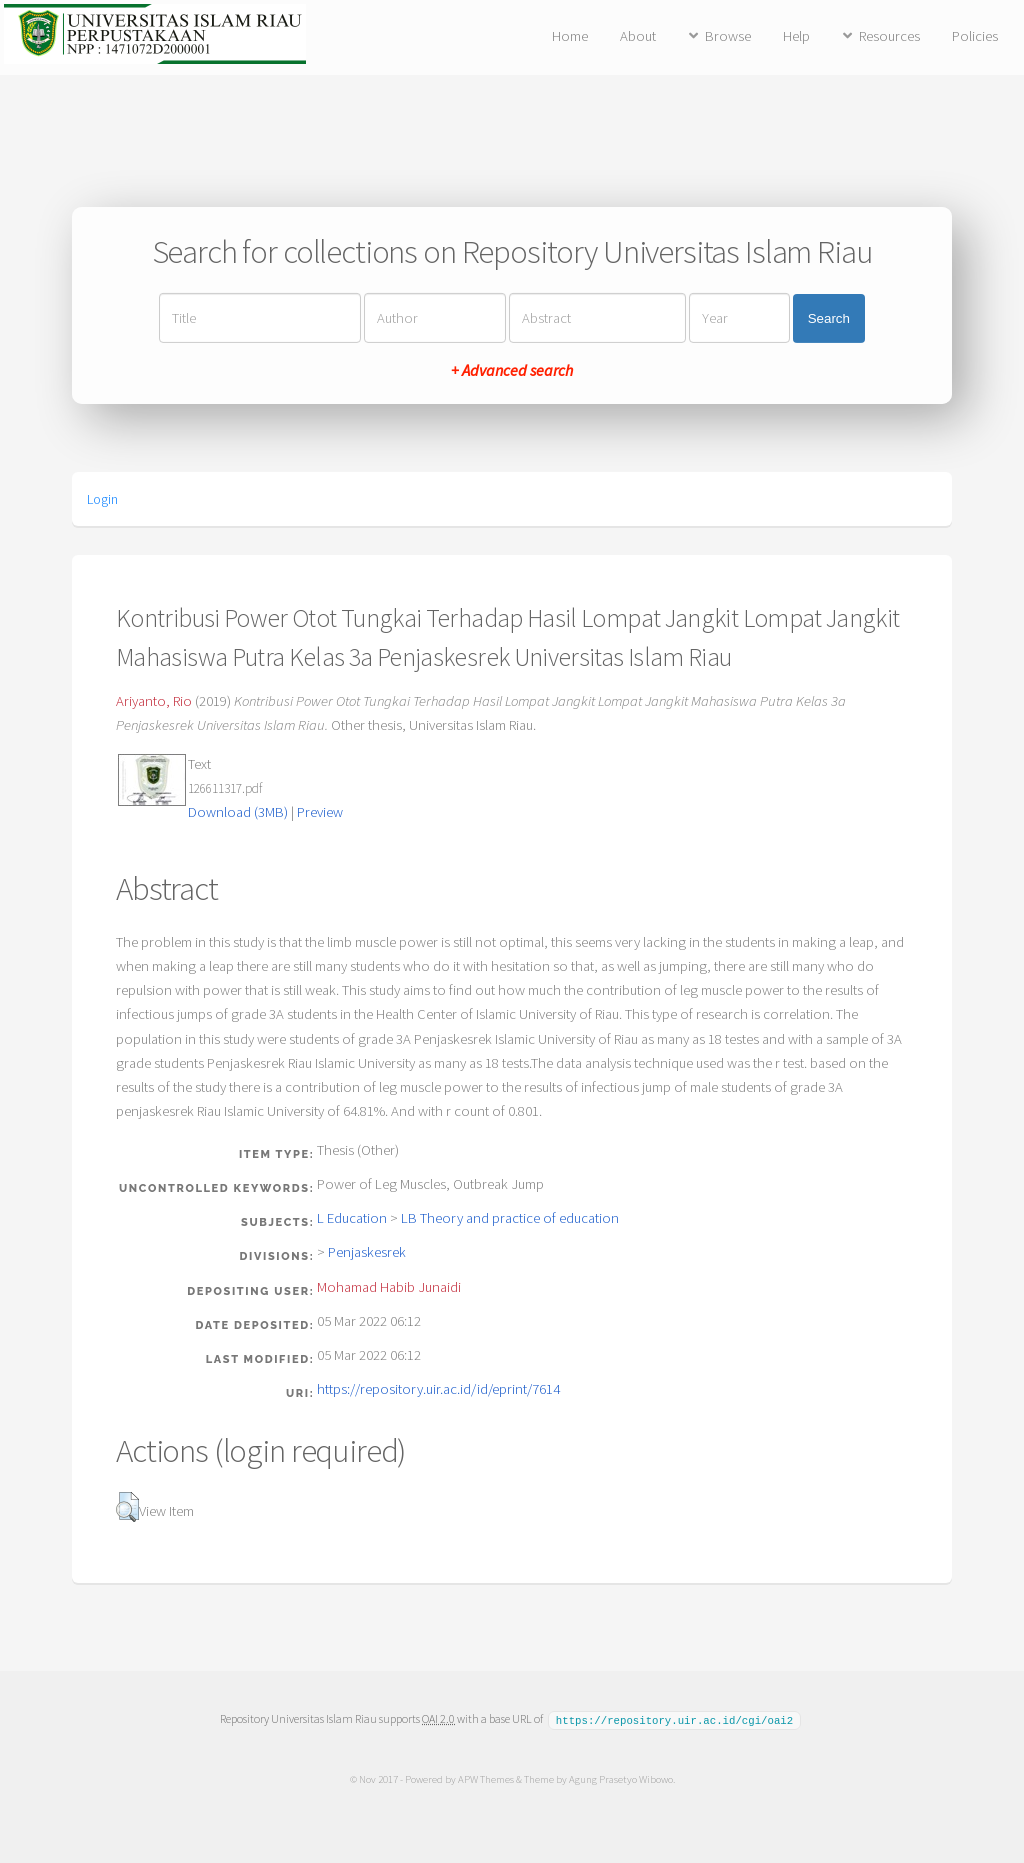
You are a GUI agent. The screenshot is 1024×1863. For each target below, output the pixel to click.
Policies (975, 36)
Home (570, 36)
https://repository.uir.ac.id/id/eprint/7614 (438, 1389)
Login (102, 499)
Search (829, 318)
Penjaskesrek (367, 1252)
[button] (127, 1507)
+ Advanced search (512, 370)
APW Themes (485, 1778)
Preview (320, 812)
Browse (728, 36)
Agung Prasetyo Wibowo (620, 1778)
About (638, 36)
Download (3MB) (238, 812)
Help (796, 36)
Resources (889, 36)
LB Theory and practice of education (510, 1218)
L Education (352, 1218)
